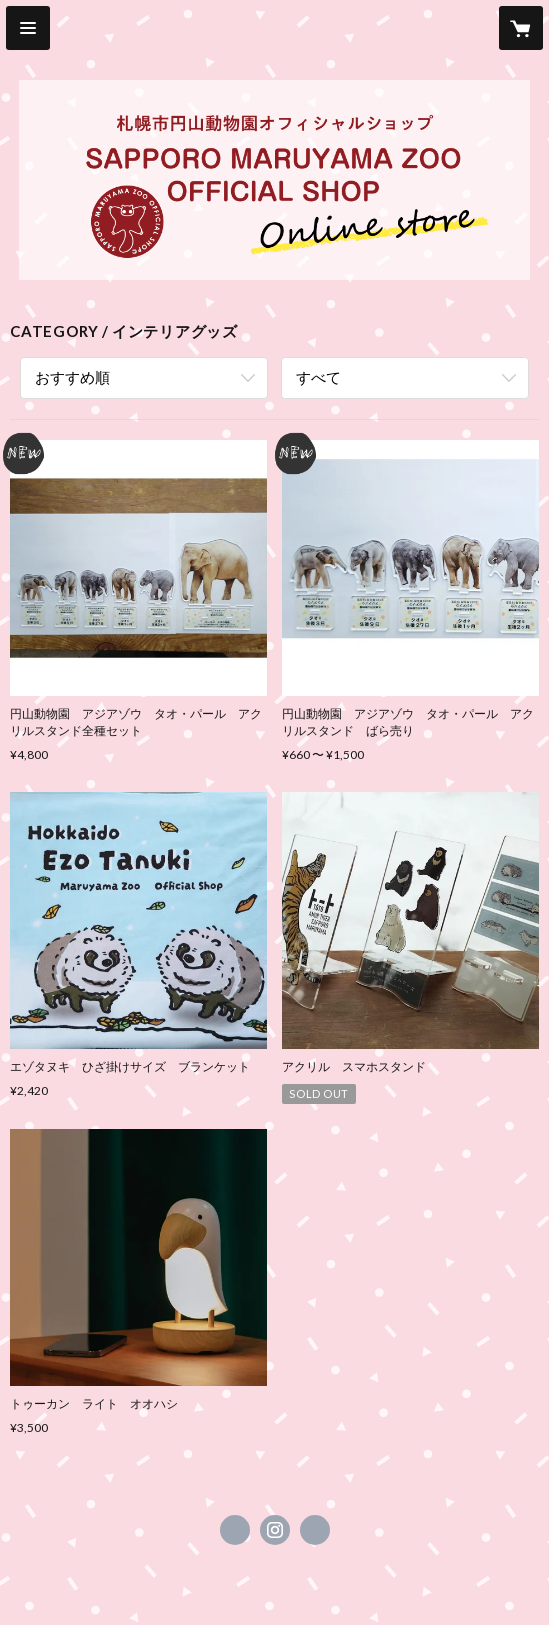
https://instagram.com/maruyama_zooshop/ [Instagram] (275, 1530)
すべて (318, 377)
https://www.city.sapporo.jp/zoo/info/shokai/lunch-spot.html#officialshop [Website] (315, 1530)
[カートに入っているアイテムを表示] (521, 28)
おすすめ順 (72, 377)
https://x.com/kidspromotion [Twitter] (235, 1530)
